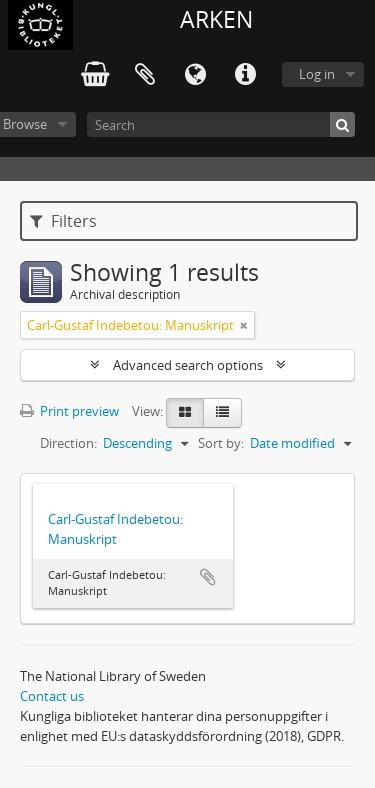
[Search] (221, 124)
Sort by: (221, 443)
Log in (317, 74)
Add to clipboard (208, 577)
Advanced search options (188, 365)
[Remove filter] (244, 325)
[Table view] (222, 413)
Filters (63, 221)
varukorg (95, 75)
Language (195, 75)
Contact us (52, 696)
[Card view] (185, 413)
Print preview (69, 411)
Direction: (68, 443)
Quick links (245, 75)
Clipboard (145, 75)
